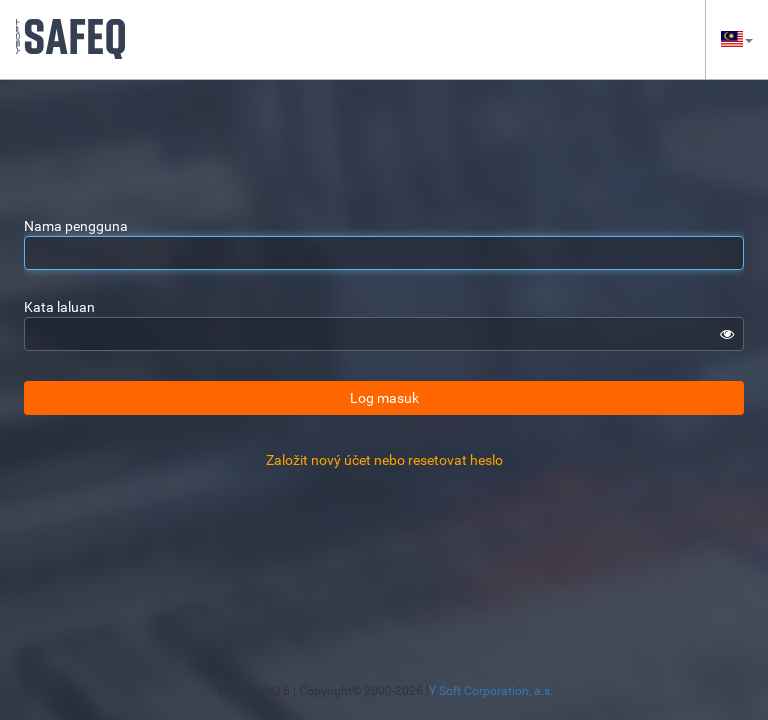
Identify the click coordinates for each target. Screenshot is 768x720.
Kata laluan (59, 307)
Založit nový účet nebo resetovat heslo (384, 460)
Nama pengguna (76, 226)
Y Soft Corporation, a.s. (491, 691)
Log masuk (384, 398)
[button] (737, 39)
